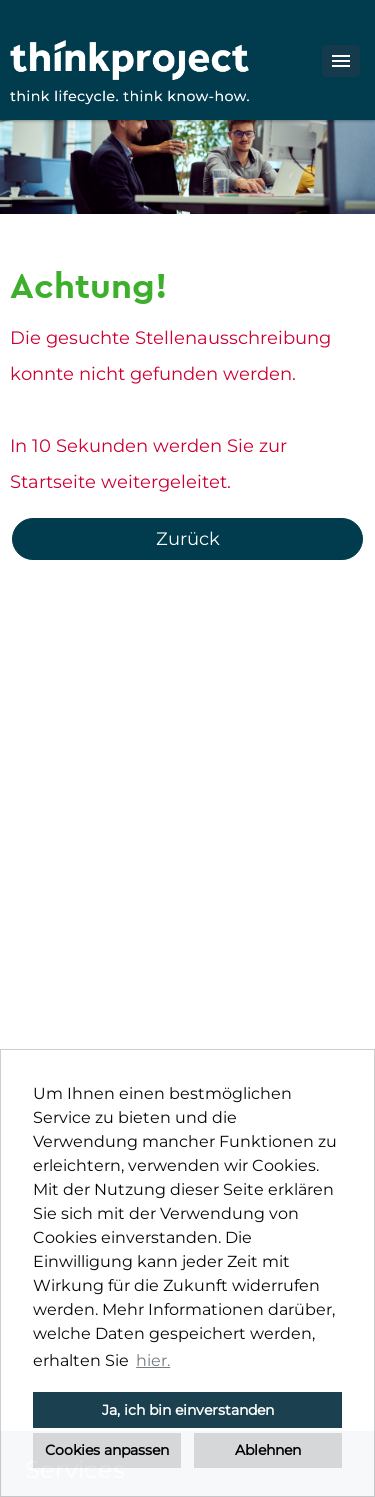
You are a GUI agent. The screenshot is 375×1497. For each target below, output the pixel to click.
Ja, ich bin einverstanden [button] (188, 1410)
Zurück (188, 539)
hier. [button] (153, 1360)
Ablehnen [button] (268, 1450)
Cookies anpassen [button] (107, 1450)
